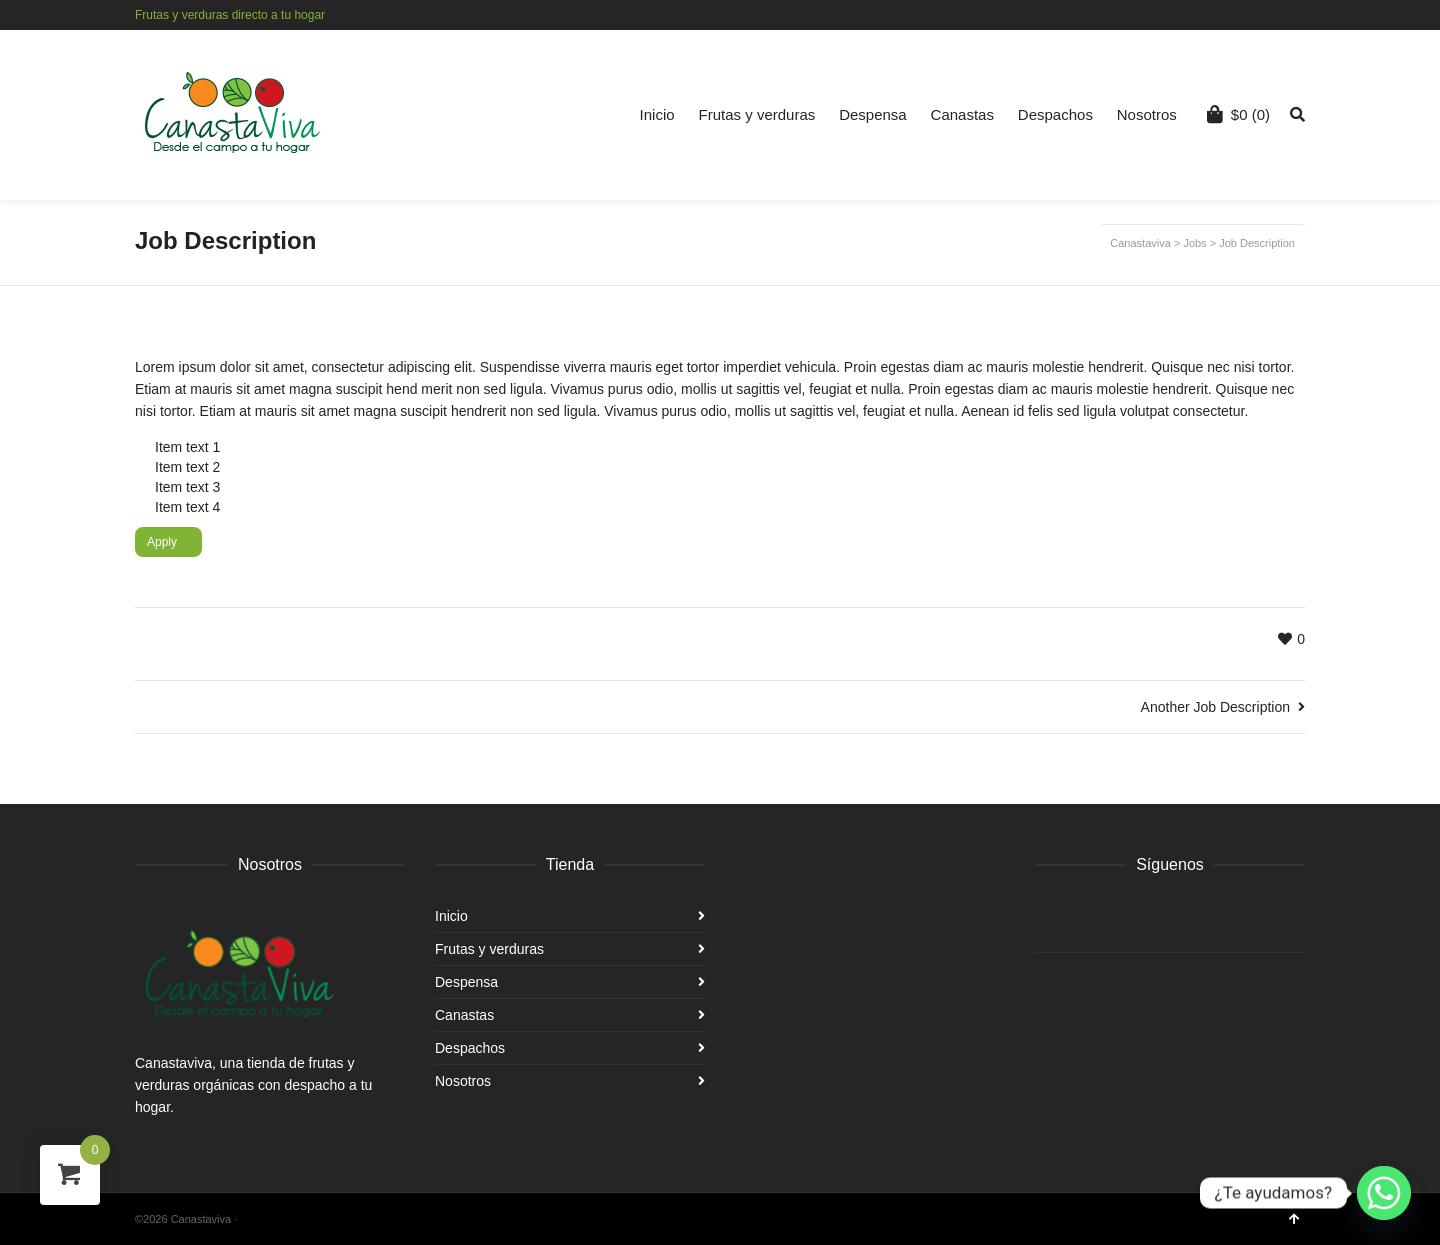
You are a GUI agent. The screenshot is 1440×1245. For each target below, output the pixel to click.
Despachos (1055, 114)
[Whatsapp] (1384, 1193)
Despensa (873, 114)
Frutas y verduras (757, 114)
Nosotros (1147, 114)
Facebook (1274, 15)
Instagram (1303, 15)
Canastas (962, 114)
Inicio (657, 114)
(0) (1238, 114)
